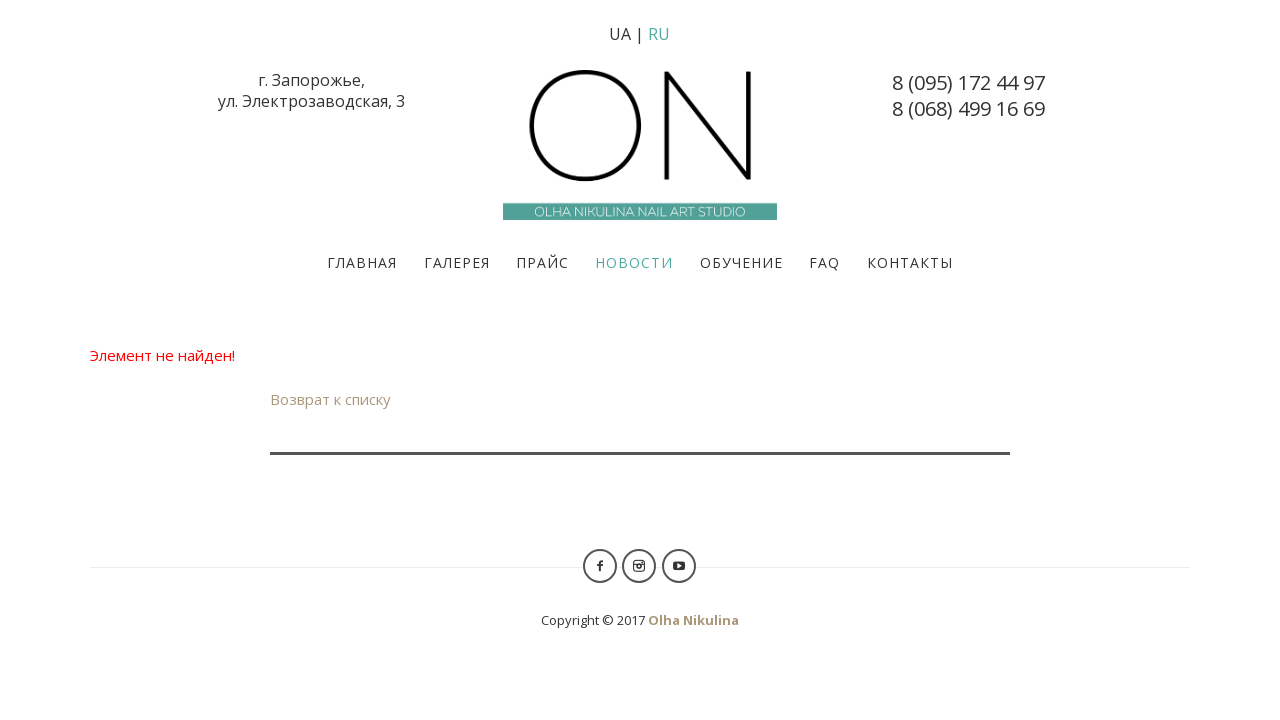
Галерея (457, 262)
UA (620, 34)
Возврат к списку (330, 399)
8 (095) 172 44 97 (968, 82)
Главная (362, 262)
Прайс (542, 262)
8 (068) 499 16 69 (968, 108)
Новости (634, 262)
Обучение (741, 262)
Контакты (910, 262)
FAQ (824, 262)
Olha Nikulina (693, 620)
